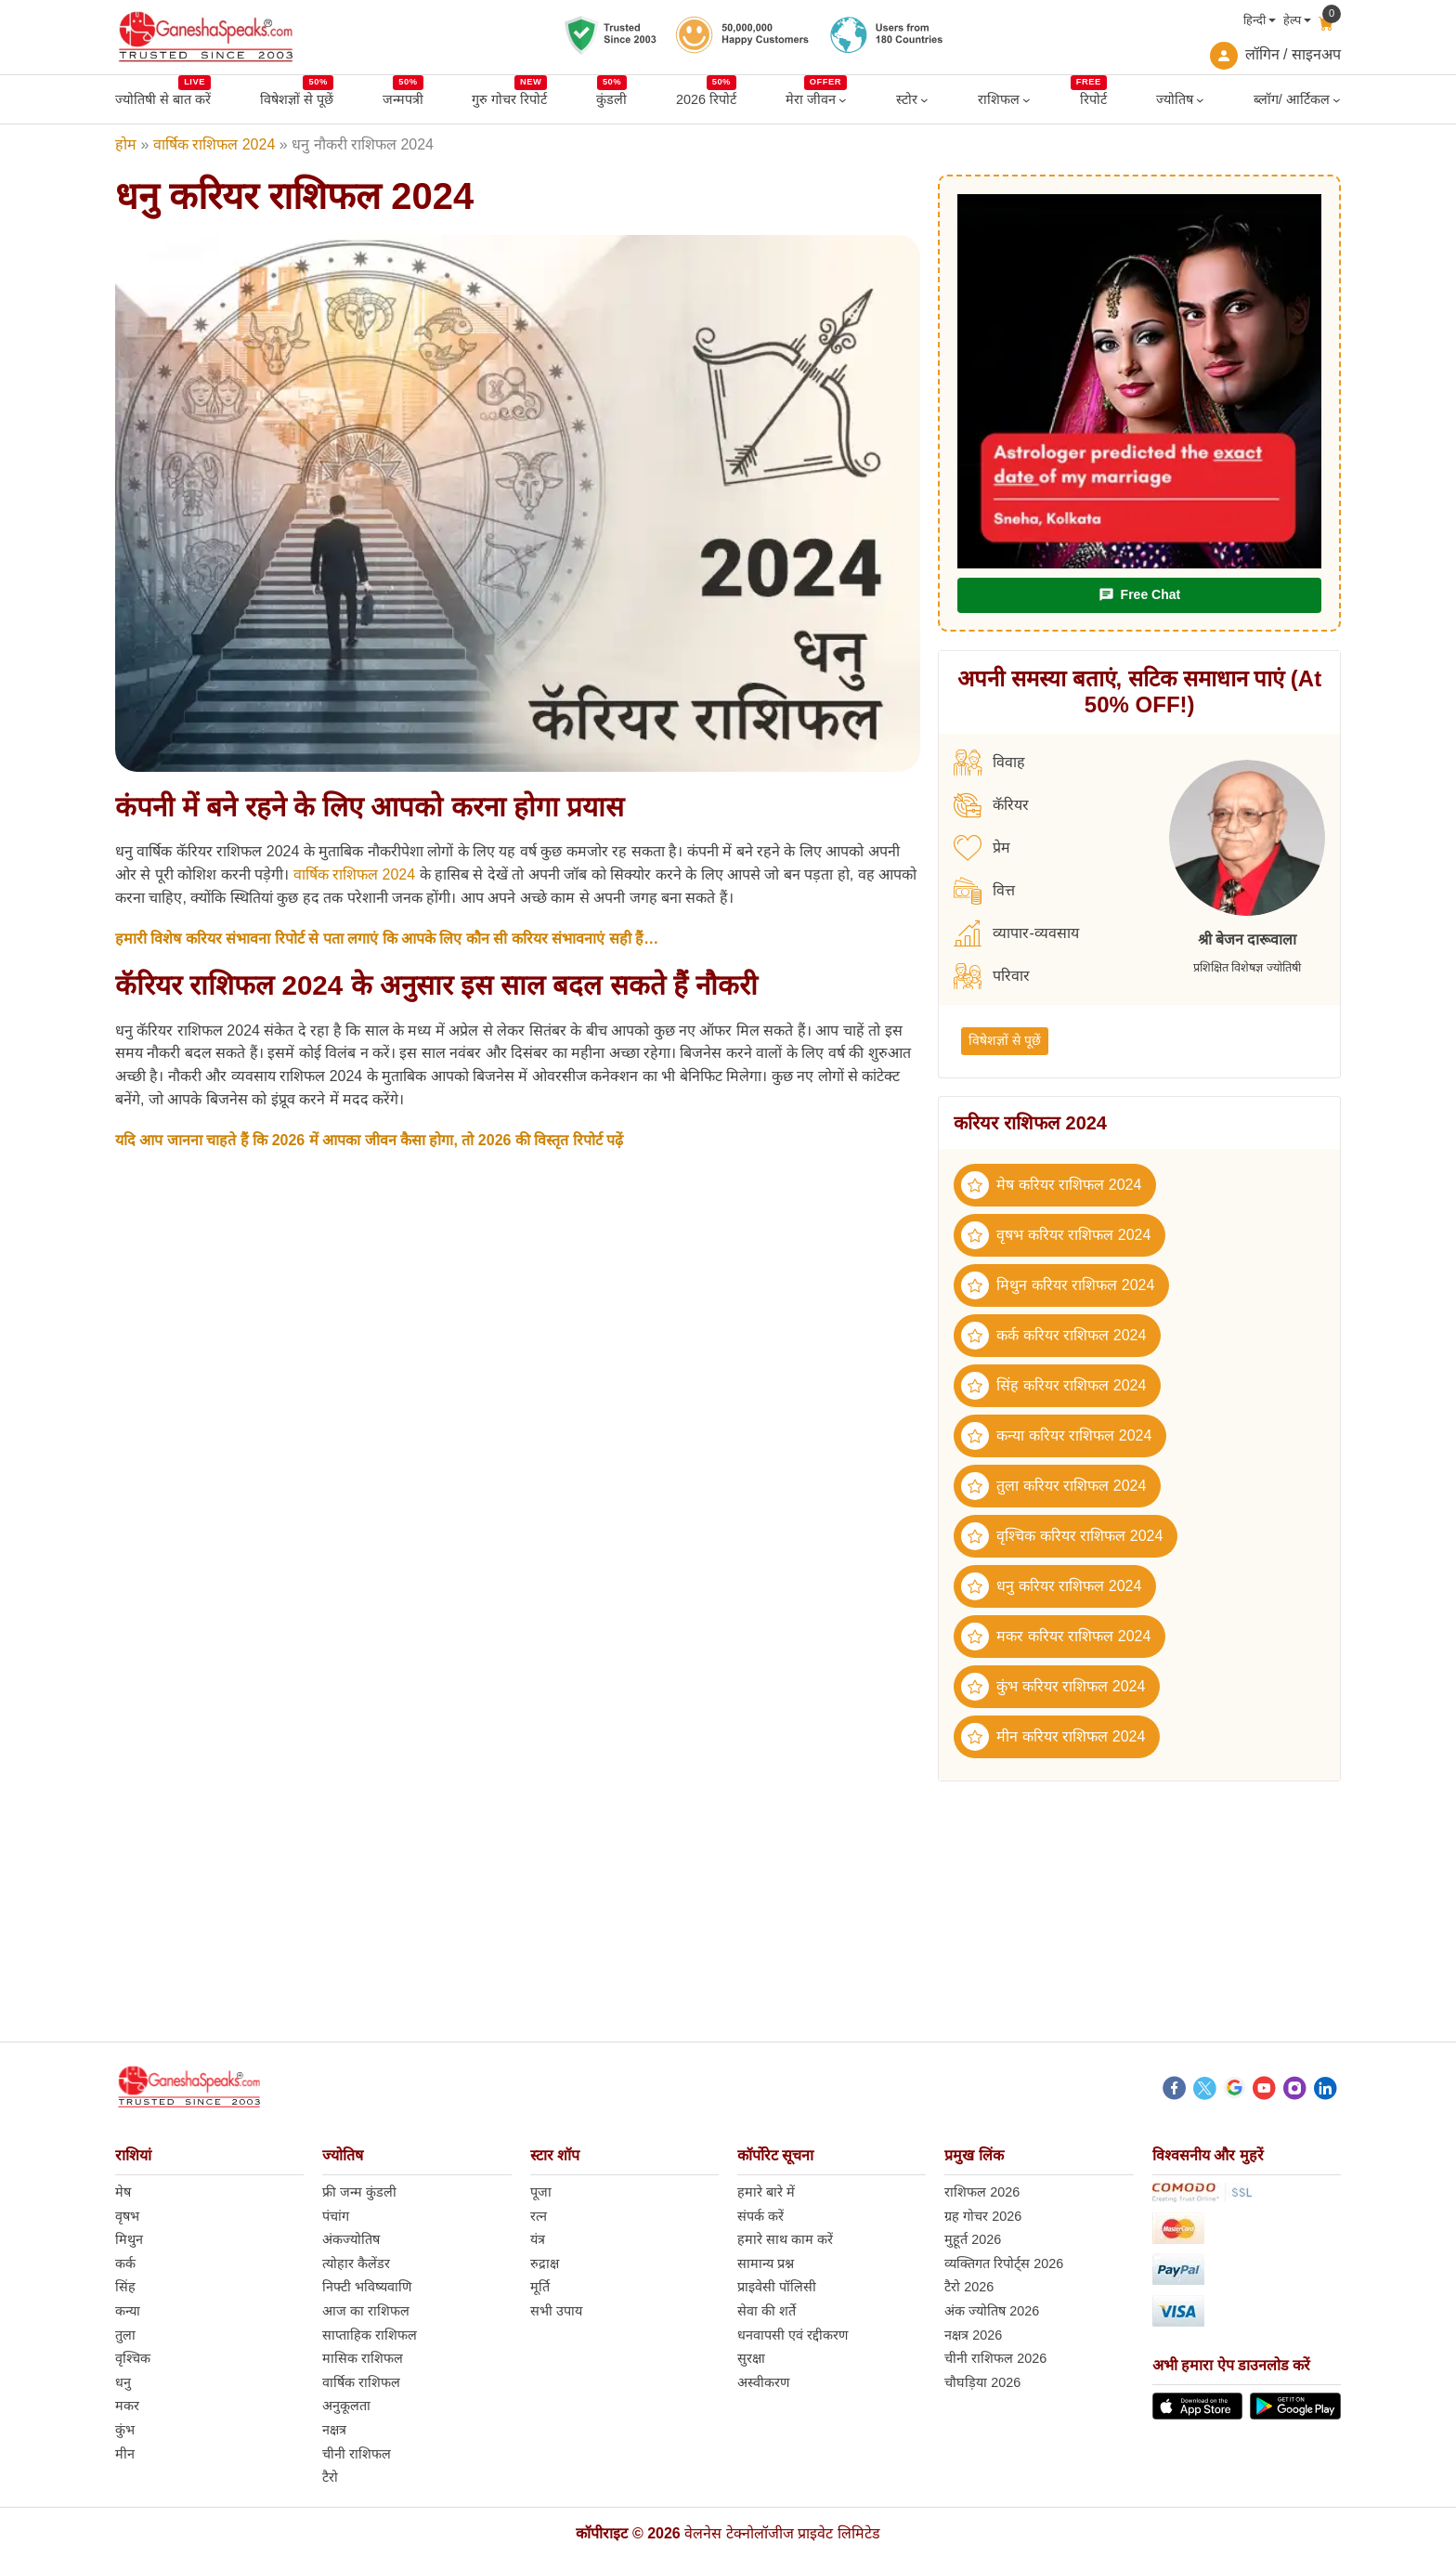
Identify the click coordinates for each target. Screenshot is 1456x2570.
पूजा (541, 2192)
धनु (123, 2382)
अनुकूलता (346, 2405)
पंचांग (335, 2216)
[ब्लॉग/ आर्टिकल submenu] (1336, 100)
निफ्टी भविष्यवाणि (366, 2286)
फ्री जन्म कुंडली (359, 2192)
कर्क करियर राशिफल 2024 (1053, 1336)
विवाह (989, 762)
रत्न (538, 2216)
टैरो (330, 2477)
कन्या (127, 2310)
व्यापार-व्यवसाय (1016, 933)
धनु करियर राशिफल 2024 (1051, 1586)
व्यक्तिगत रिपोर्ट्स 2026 (1003, 2263)
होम (125, 144)
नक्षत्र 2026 (973, 2335)
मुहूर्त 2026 (972, 2239)
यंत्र (537, 2239)
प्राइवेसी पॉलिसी (776, 2286)
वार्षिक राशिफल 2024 (214, 144)
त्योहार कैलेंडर (356, 2263)
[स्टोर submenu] (924, 100)
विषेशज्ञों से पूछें (1004, 1040)
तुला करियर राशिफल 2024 (1053, 1486)
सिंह (125, 2286)
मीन (125, 2453)
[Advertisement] (727, 1911)
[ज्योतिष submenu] (1200, 100)
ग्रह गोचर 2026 (982, 2216)
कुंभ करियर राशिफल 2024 (1053, 1687)
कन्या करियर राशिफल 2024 (1056, 1436)
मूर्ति (540, 2286)
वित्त (984, 891)
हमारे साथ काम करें (785, 2239)
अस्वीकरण (763, 2382)
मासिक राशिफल (362, 2358)
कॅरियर (991, 805)
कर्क (125, 2263)
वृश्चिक (132, 2358)
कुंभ (125, 2429)
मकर (127, 2405)
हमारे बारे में (766, 2192)
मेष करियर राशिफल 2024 (1051, 1185)
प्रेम (982, 848)
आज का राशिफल (366, 2310)
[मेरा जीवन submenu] (842, 100)
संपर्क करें (760, 2216)
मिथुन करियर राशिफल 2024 (1057, 1285)
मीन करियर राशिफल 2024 (1053, 1737)
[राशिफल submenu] (1026, 100)
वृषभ (127, 2216)
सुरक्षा (751, 2358)
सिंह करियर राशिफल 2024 (1053, 1386)
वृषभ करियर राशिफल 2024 (1055, 1235)
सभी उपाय (556, 2310)
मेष (123, 2192)
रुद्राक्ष (544, 2263)
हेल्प (1292, 20)
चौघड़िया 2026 (982, 2382)
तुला (125, 2335)
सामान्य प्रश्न (765, 2263)
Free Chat (1139, 595)
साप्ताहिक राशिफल (369, 2335)
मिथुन (129, 2239)
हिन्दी (1254, 20)
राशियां (133, 2155)
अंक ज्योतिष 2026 (991, 2310)
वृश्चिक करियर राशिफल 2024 (1062, 1536)
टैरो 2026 (969, 2286)
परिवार (992, 976)
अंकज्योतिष (351, 2239)
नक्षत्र (334, 2429)
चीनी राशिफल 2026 (995, 2358)
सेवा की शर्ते (766, 2310)
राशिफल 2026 (982, 2192)
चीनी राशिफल (356, 2453)
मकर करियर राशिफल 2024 (1055, 1636)
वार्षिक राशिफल (361, 2382)
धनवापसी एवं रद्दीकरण (792, 2335)
